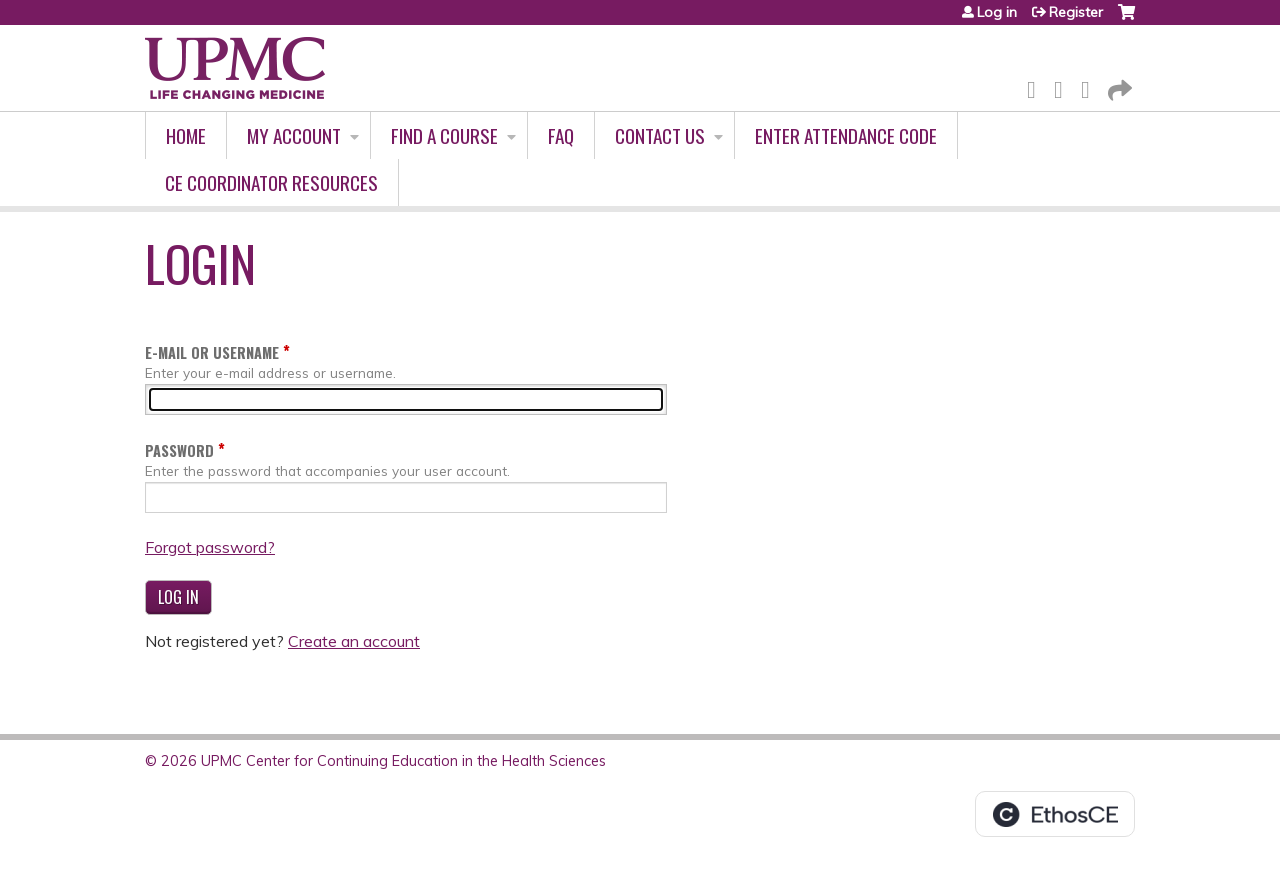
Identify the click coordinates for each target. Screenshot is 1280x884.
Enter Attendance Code (846, 135)
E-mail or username (212, 352)
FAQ (561, 135)
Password (179, 450)
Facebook (1037, 86)
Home (186, 135)
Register (1076, 12)
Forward (1118, 86)
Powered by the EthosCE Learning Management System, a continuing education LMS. (1055, 814)
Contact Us (660, 135)
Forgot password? (210, 547)
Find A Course (444, 135)
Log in (997, 12)
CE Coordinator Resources (271, 182)
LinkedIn (1091, 86)
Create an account (354, 641)
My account (294, 135)
